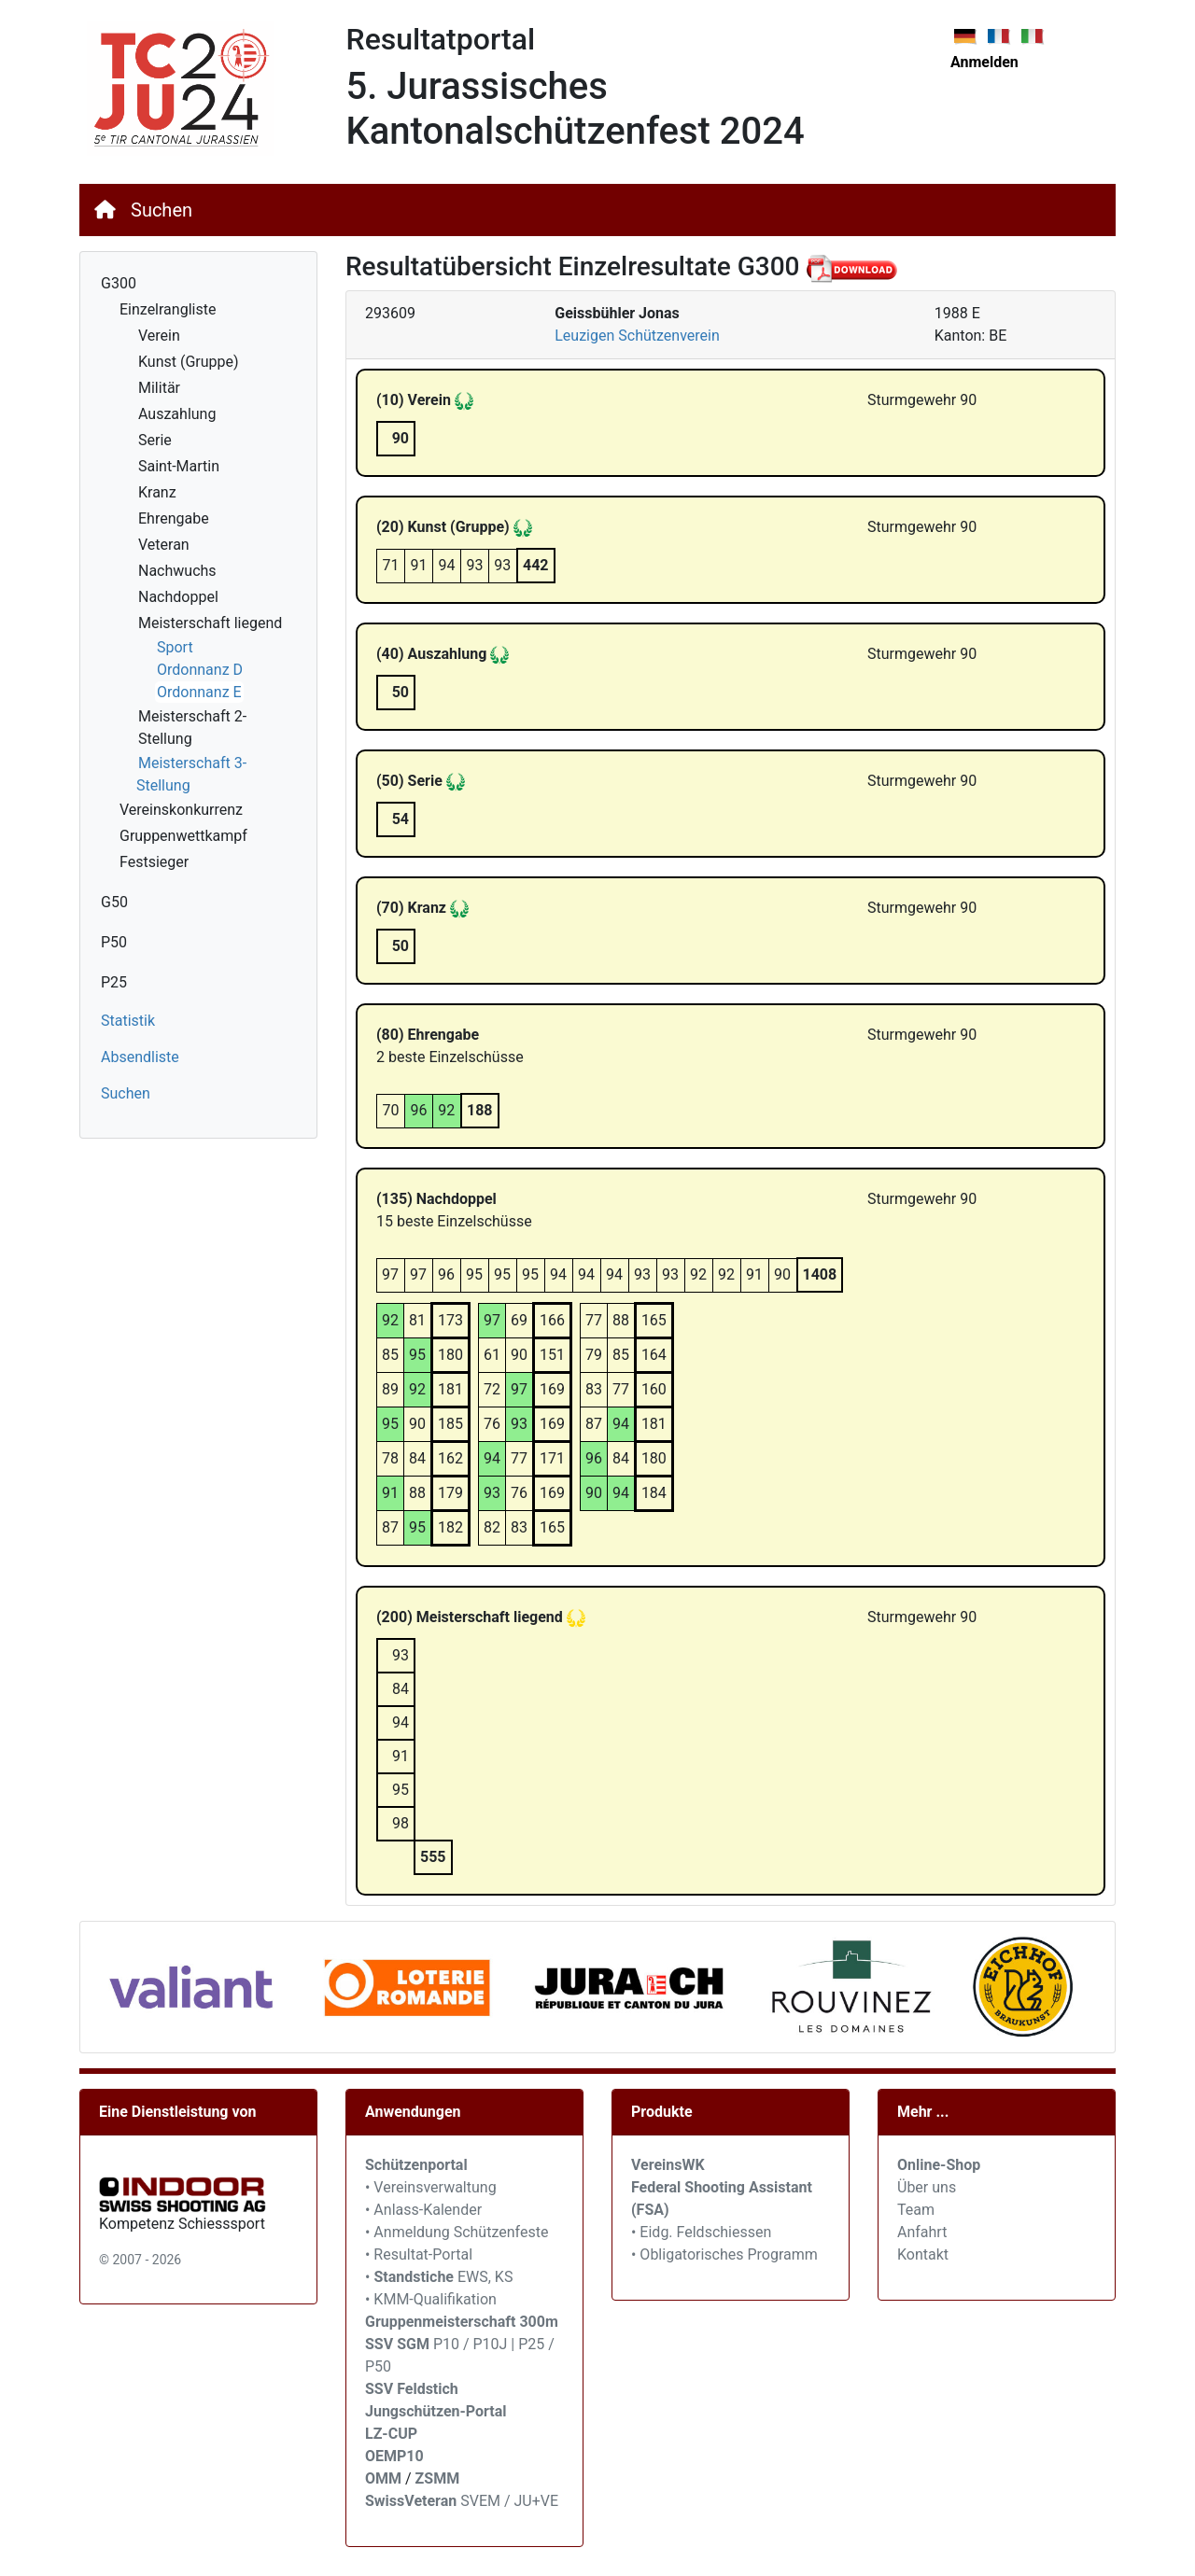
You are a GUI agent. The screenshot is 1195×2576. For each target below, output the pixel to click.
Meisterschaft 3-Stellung (191, 774)
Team (916, 2210)
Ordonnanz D (200, 670)
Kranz (157, 492)
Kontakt (923, 2254)
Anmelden (984, 62)
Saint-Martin (178, 466)
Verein (159, 335)
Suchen (161, 210)
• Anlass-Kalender (423, 2210)
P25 (114, 982)
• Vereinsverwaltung (431, 2187)
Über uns (926, 2187)
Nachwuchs (177, 571)
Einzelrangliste (168, 309)
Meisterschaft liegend (210, 623)
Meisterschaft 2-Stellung (192, 727)
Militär (159, 388)
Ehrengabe (173, 518)
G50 (114, 902)
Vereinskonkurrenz (181, 810)
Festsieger (154, 862)
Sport (175, 647)
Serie (155, 440)
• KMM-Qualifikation (431, 2299)
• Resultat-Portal (418, 2254)
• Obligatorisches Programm (724, 2254)
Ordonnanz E (199, 692)
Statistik (128, 1020)
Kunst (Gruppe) (188, 362)
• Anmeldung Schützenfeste (456, 2232)
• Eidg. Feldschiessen (701, 2232)
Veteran (164, 544)
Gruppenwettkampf (183, 836)
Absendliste (140, 1057)
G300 (118, 283)
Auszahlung (177, 414)
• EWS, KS (439, 2277)
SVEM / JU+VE (509, 2501)
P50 (114, 942)
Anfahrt (922, 2232)
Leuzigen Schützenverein (637, 335)
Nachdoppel (178, 597)
